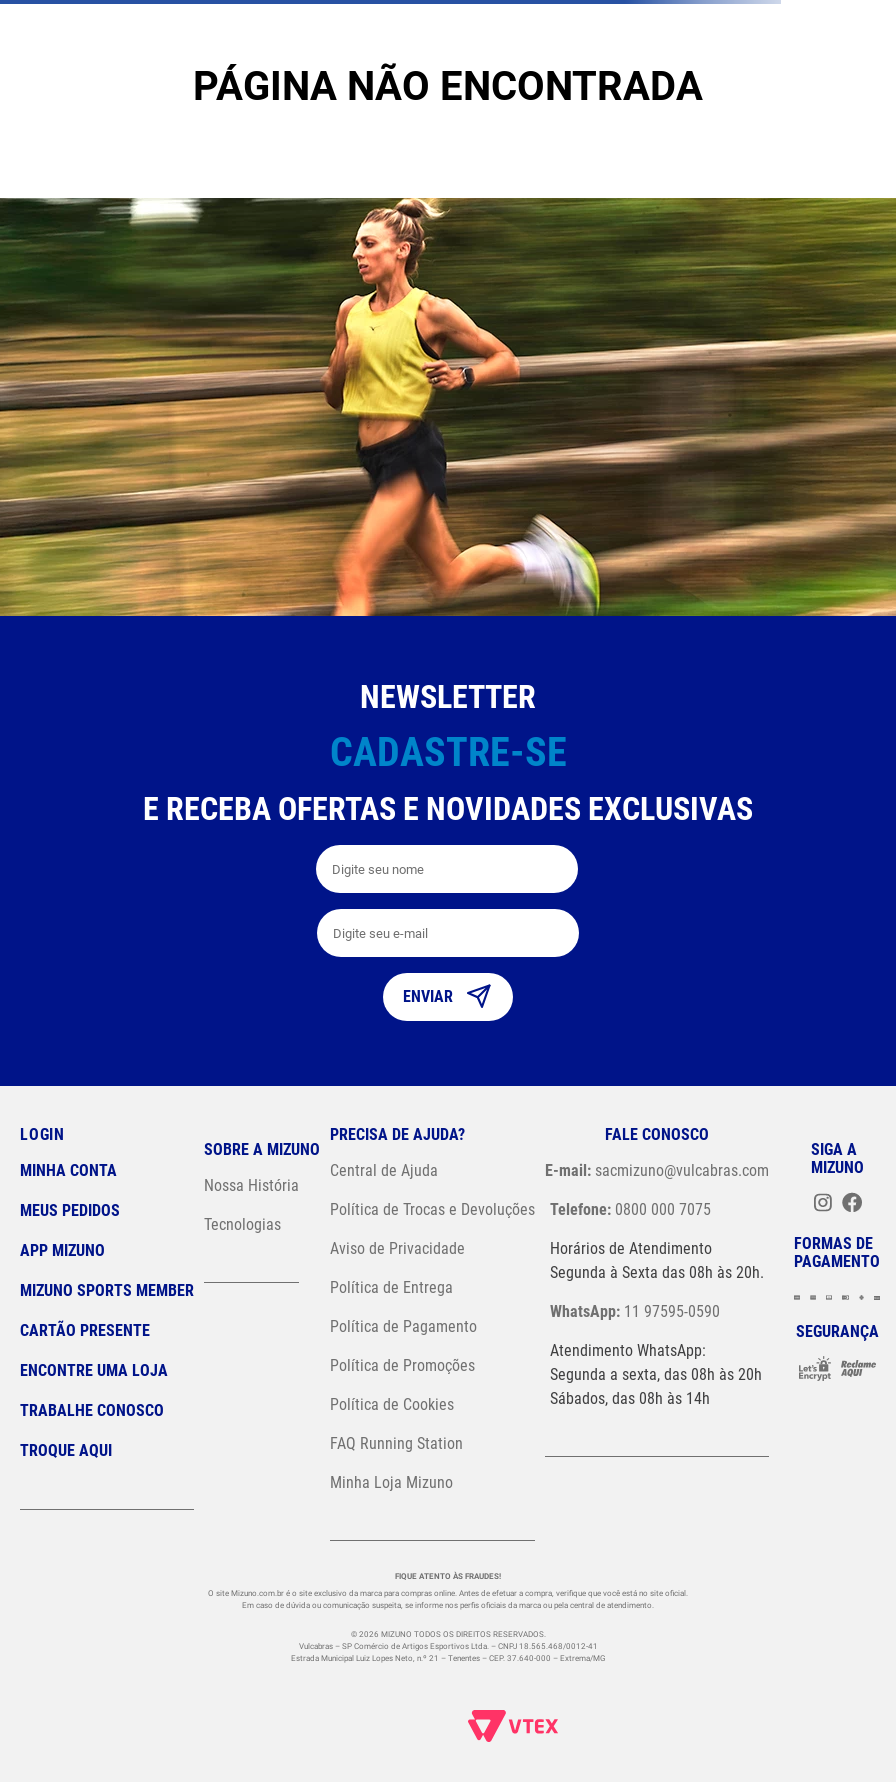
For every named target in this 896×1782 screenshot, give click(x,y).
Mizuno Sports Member (107, 1290)
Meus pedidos (70, 1210)
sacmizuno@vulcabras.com (657, 1170)
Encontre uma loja (94, 1370)
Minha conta (68, 1170)
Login (42, 1134)
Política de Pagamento (403, 1326)
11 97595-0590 (635, 1311)
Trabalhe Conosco (92, 1410)
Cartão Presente (85, 1330)
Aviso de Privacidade (397, 1248)
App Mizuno (62, 1250)
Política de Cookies (392, 1404)
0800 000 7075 (630, 1209)
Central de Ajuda (384, 1170)
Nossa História (251, 1185)
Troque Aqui (66, 1450)
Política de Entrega (391, 1287)
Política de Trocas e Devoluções (432, 1209)
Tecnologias (242, 1224)
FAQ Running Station (396, 1443)
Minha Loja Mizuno (391, 1482)
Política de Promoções (402, 1365)
